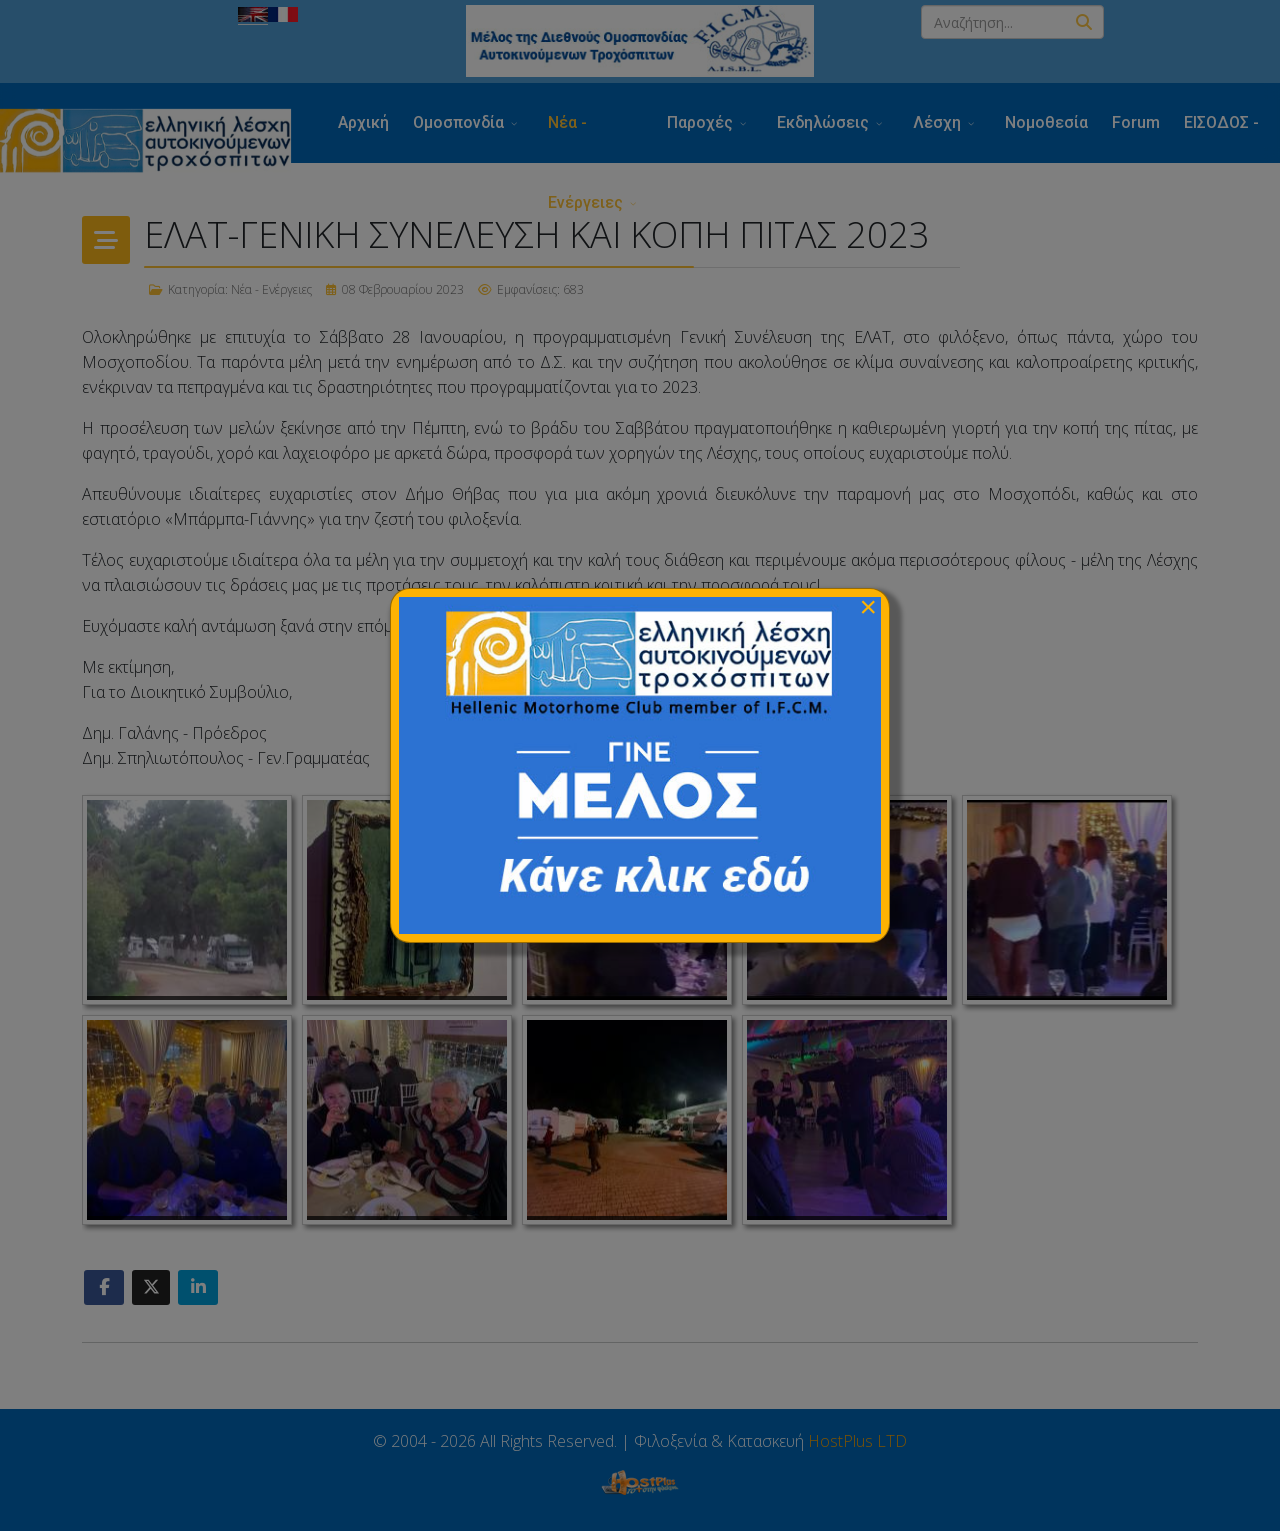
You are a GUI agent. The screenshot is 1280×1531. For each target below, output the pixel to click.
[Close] (868, 607)
